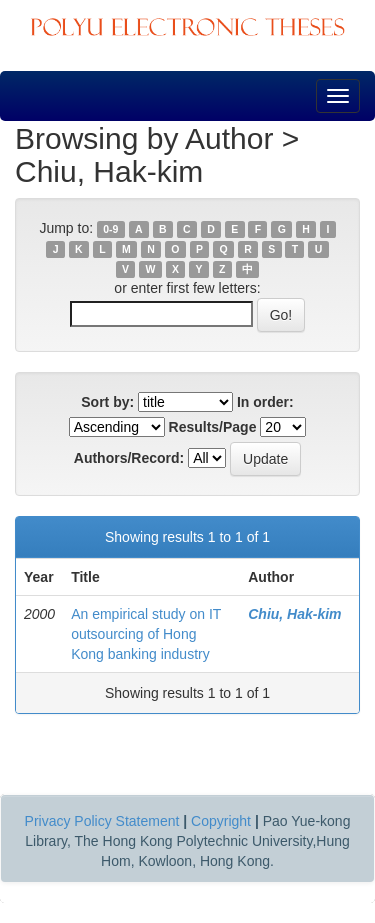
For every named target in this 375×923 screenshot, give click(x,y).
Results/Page (213, 427)
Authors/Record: (129, 458)
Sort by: (107, 402)
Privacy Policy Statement (102, 821)
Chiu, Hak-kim (294, 614)
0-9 (110, 229)
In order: (265, 402)
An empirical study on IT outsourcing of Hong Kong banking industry (146, 634)
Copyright (221, 821)
